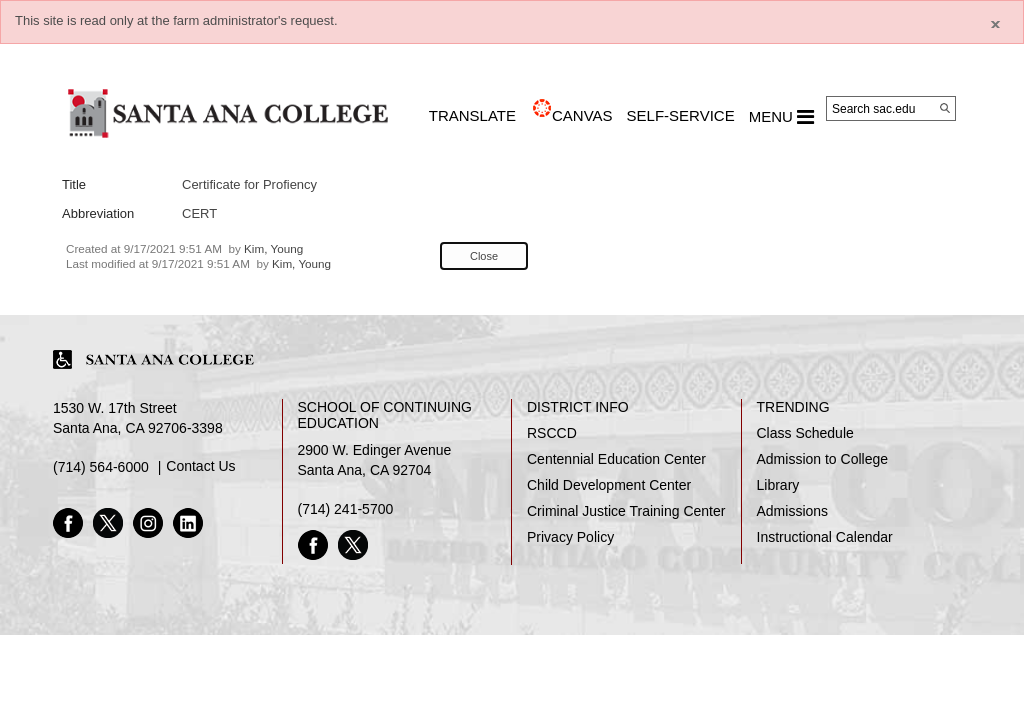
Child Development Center (609, 485)
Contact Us (200, 466)
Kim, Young (273, 248)
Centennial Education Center (616, 459)
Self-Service (681, 115)
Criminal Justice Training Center (626, 511)
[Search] (945, 108)
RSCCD (552, 433)
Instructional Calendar (825, 537)
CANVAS (582, 115)
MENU (781, 117)
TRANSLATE (472, 115)
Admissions (793, 511)
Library (778, 485)
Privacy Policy (570, 537)
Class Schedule (805, 433)
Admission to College (823, 459)
